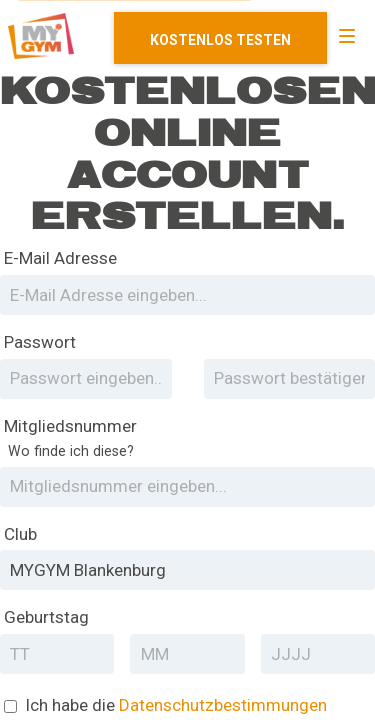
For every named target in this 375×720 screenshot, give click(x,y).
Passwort (40, 342)
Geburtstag (46, 617)
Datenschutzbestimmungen (223, 705)
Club (20, 534)
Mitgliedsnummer (70, 439)
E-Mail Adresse (60, 258)
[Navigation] (347, 36)
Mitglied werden (220, 38)
